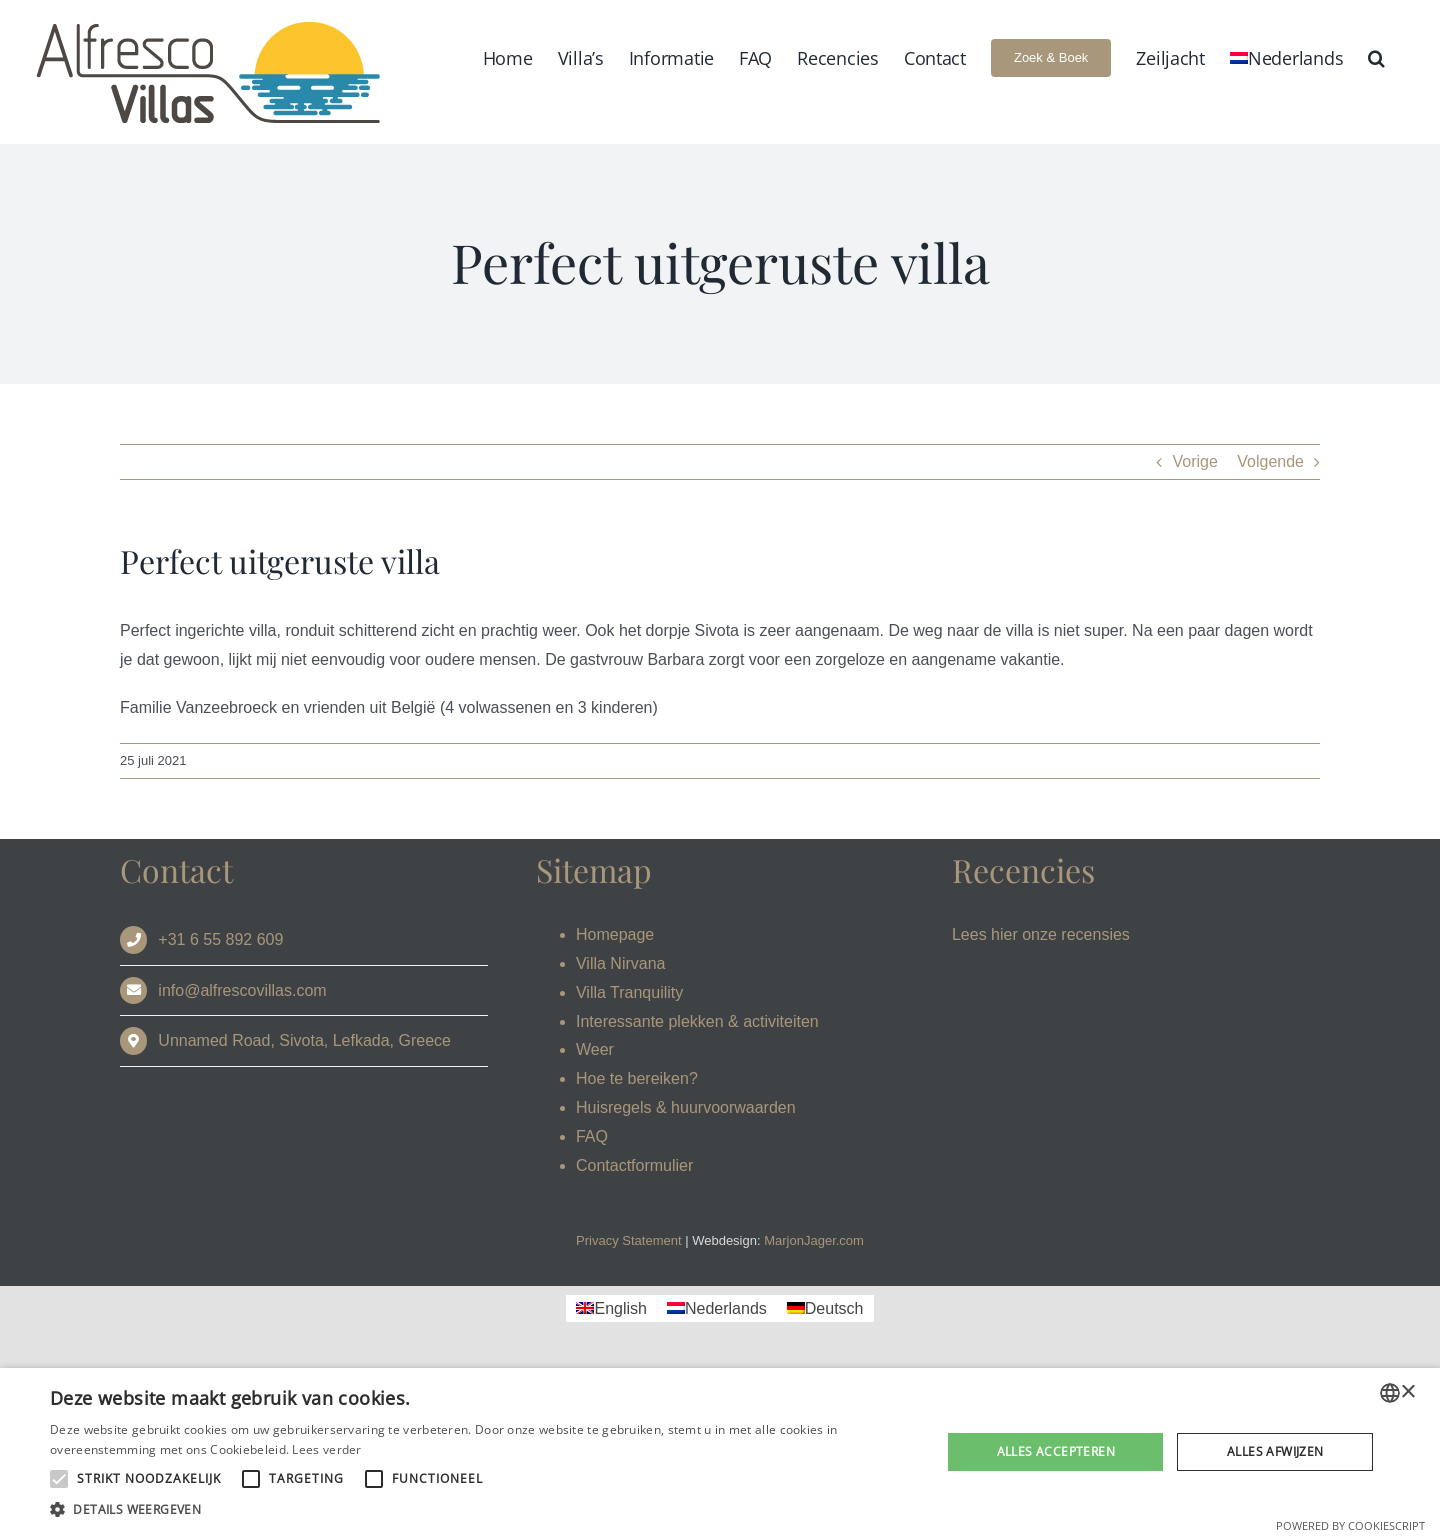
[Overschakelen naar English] (611, 1309)
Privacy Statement (629, 1240)
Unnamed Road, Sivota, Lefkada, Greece (304, 1040)
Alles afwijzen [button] (1275, 1451)
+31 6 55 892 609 (220, 939)
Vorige (1194, 461)
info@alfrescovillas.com (242, 990)
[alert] (720, 1452)
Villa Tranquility (629, 992)
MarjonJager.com (814, 1240)
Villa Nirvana (621, 963)
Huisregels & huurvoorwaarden (686, 1107)
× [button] (1407, 1392)
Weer (595, 1049)
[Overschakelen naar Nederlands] (717, 1309)
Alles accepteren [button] (1056, 1451)
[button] (1376, 57)
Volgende (1270, 461)
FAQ (592, 1136)
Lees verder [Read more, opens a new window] (326, 1449)
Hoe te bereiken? (637, 1078)
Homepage (615, 934)
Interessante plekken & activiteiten (697, 1021)
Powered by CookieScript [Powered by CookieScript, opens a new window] (1350, 1525)
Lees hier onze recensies (1041, 934)
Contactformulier (634, 1165)
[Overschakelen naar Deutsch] (825, 1309)
